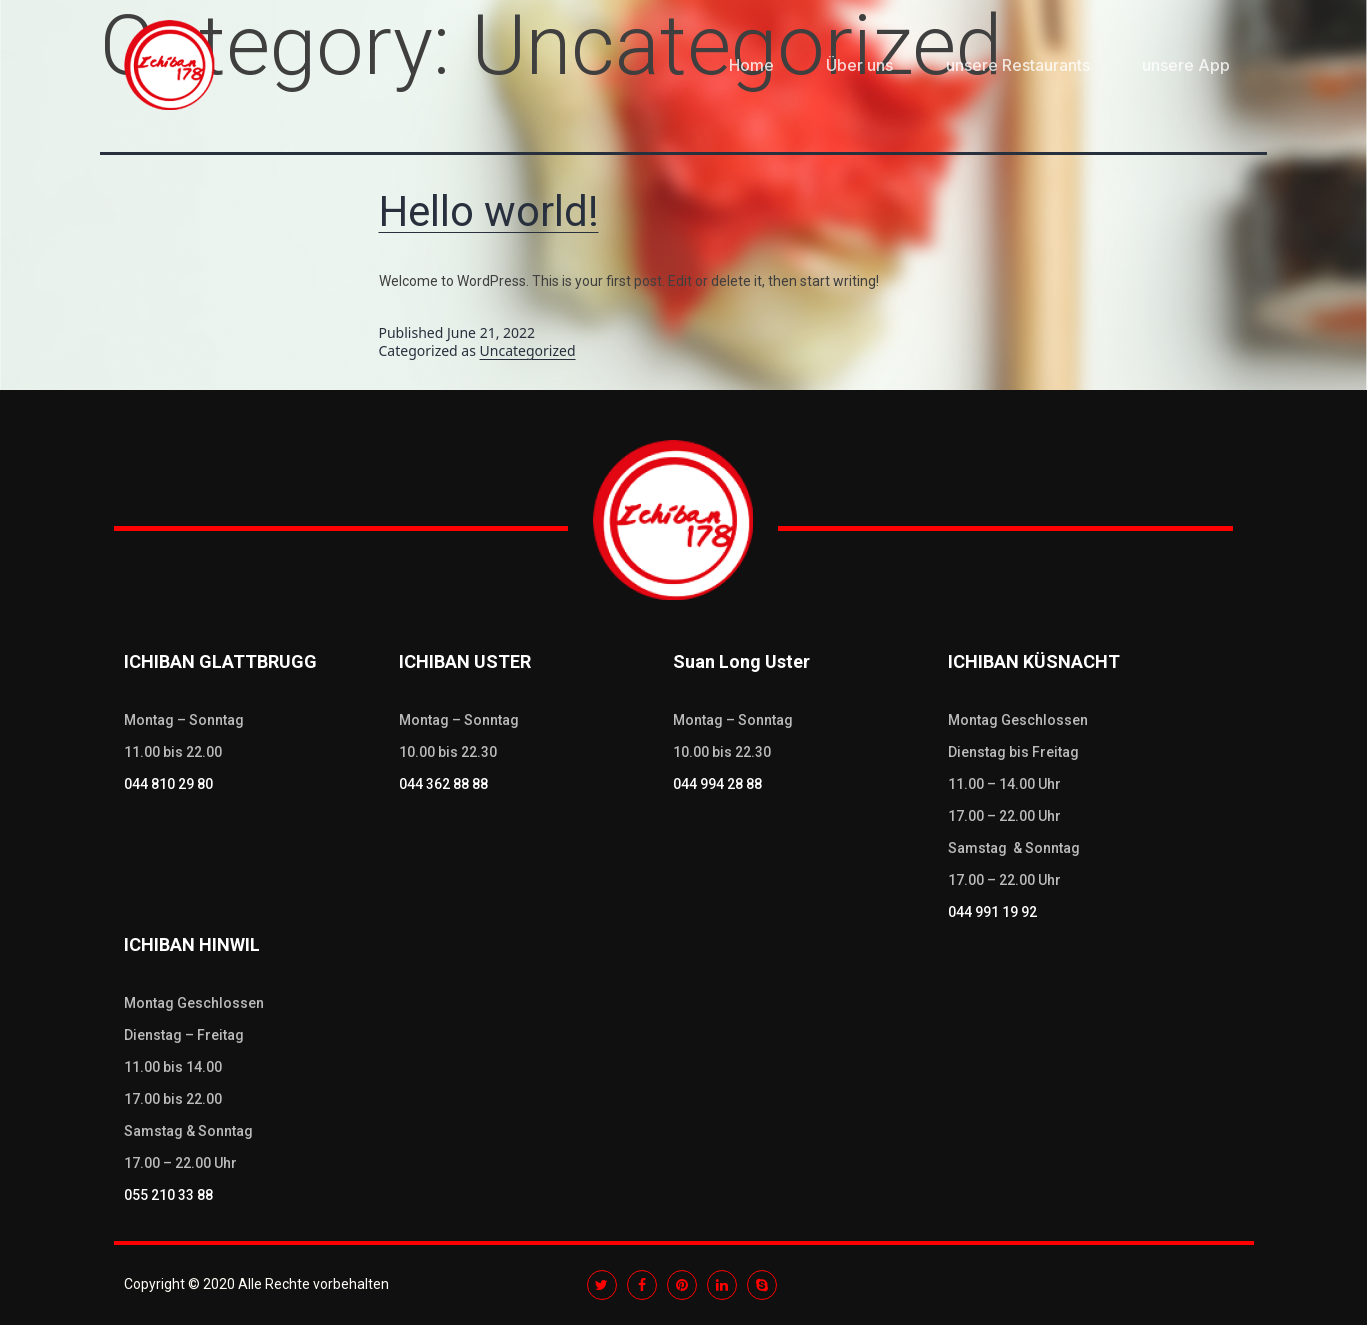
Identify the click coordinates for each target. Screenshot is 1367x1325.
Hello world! (489, 211)
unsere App (1186, 65)
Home (751, 65)
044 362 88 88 (443, 784)
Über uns (859, 65)
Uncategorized (528, 350)
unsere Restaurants (1018, 65)
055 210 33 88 (168, 1195)
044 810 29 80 (168, 784)
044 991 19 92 (992, 912)
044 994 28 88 (717, 784)
